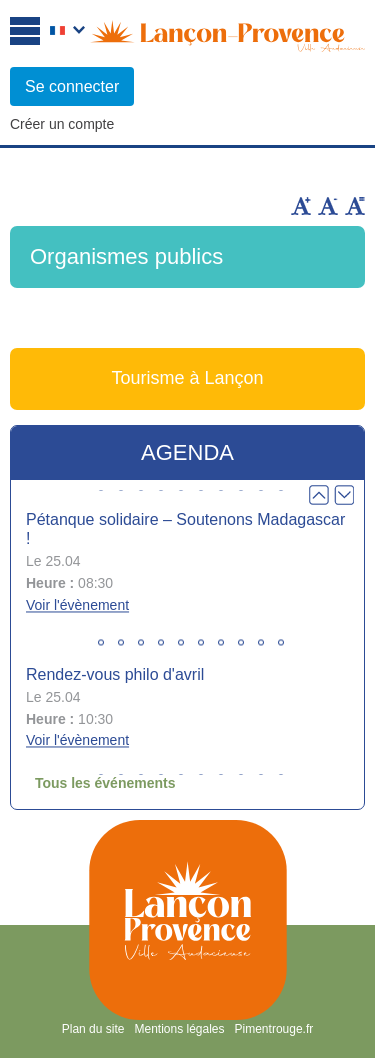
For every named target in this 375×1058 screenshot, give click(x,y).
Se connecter (72, 86)
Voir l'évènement (77, 605)
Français (67, 32)
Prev (319, 495)
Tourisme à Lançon (187, 378)
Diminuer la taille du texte (328, 206)
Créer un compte (62, 124)
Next (344, 495)
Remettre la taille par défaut (355, 206)
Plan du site (93, 1029)
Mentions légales (179, 1029)
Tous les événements (105, 783)
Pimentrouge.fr (274, 1029)
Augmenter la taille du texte (301, 206)
